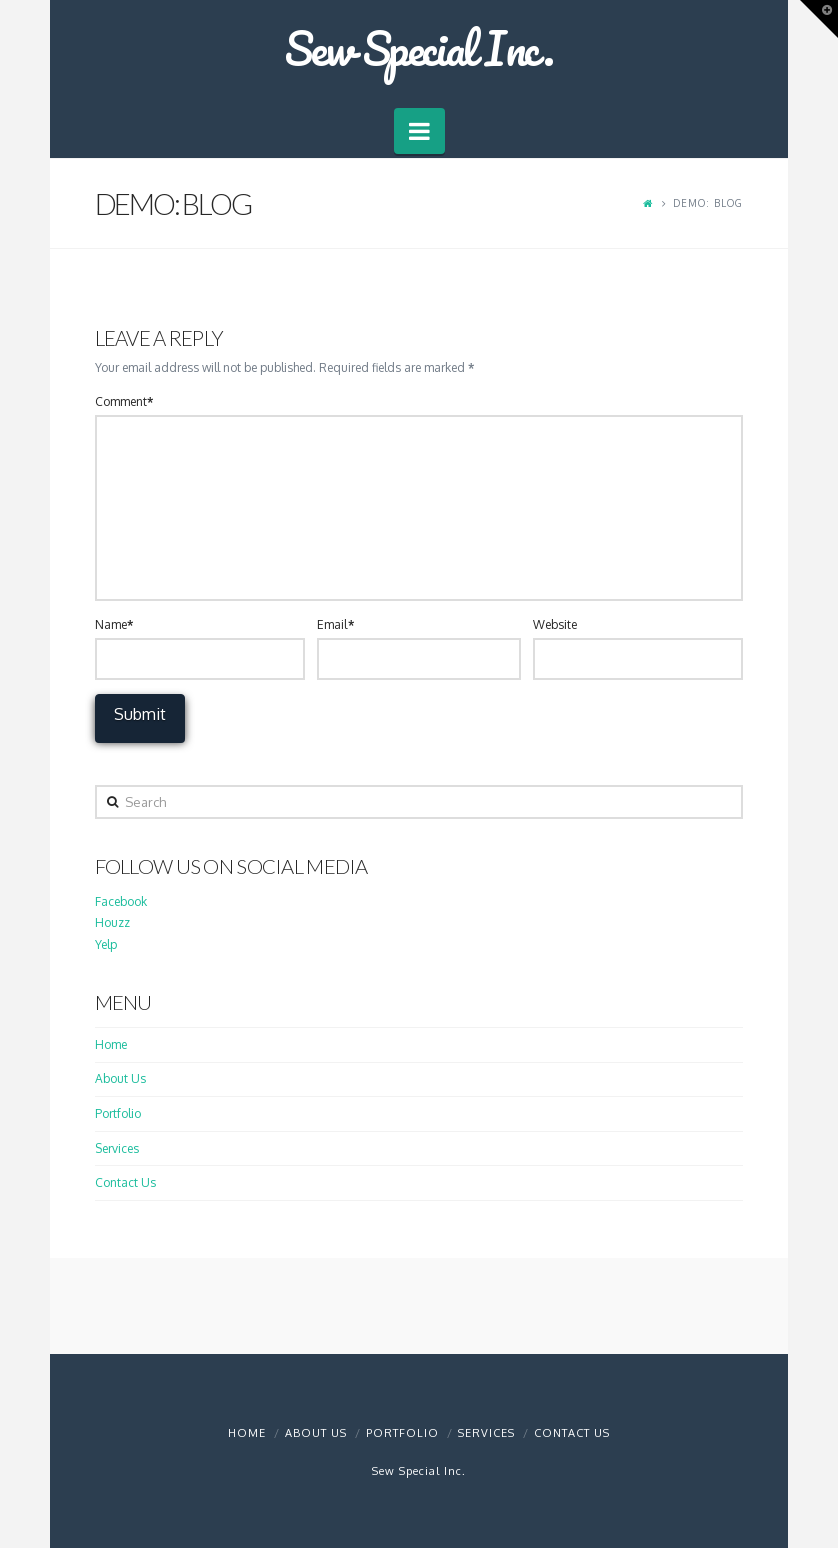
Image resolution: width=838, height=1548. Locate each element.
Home (111, 1044)
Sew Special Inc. (419, 48)
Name (114, 624)
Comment (124, 401)
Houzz (112, 922)
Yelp (106, 944)
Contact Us (125, 1182)
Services (117, 1148)
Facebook (121, 901)
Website (555, 624)
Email (335, 624)
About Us (120, 1078)
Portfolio (118, 1113)
